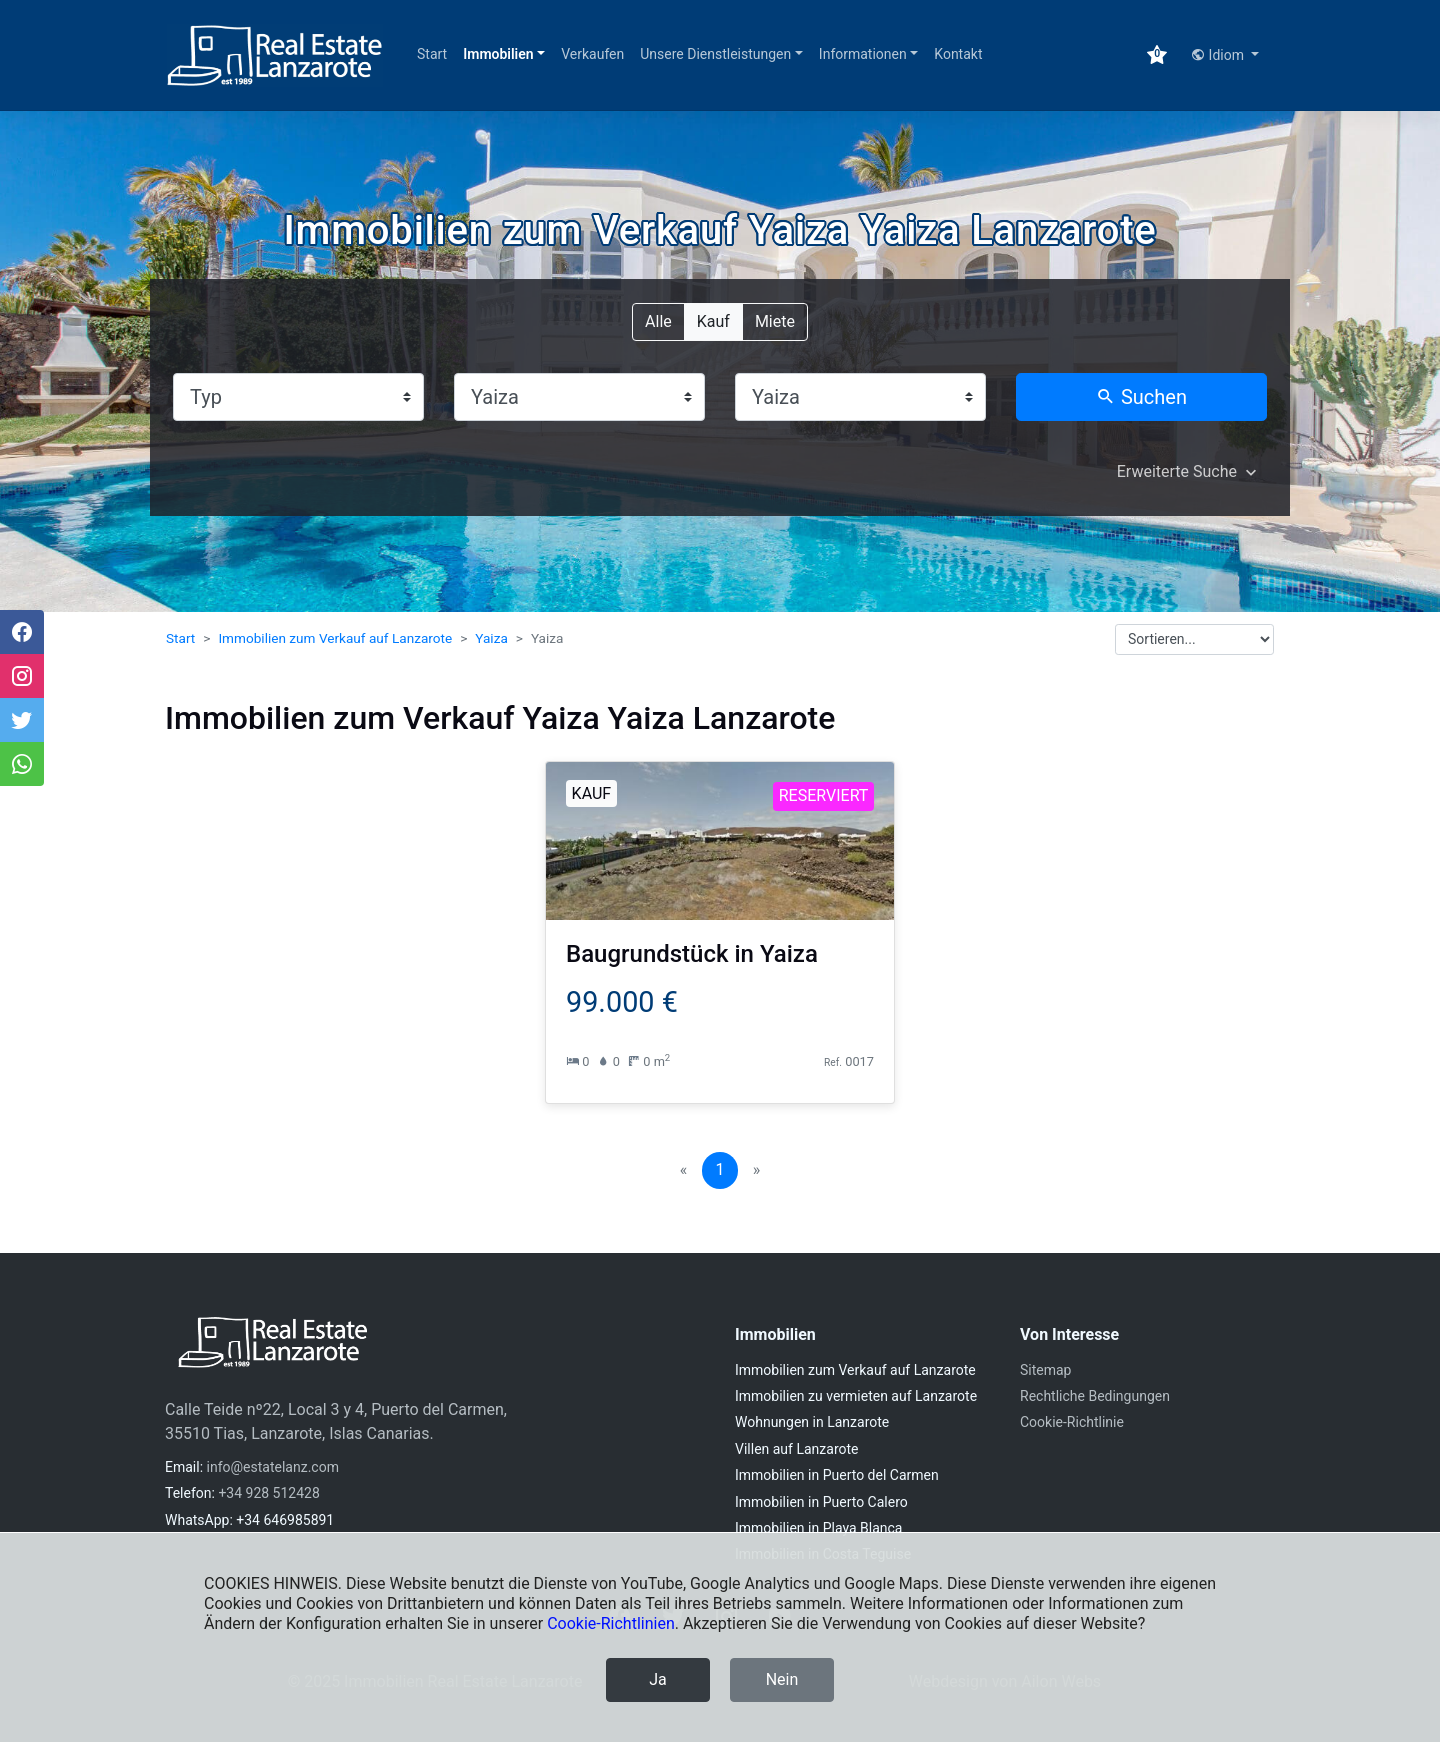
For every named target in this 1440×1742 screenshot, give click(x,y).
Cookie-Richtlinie (1072, 1422)
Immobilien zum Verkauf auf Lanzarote (335, 638)
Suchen (1141, 397)
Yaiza (491, 638)
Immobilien (498, 54)
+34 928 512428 (268, 1493)
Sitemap (1045, 1370)
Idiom (1219, 55)
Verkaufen (592, 54)
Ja (658, 1679)
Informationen (863, 54)
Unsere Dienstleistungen (715, 54)
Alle (658, 320)
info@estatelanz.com (273, 1467)
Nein (782, 1679)
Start (432, 54)
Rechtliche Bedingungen (1095, 1396)
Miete (775, 320)
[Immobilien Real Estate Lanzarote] (275, 55)
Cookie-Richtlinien (611, 1623)
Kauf (713, 320)
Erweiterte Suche (1177, 471)
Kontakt (958, 54)
